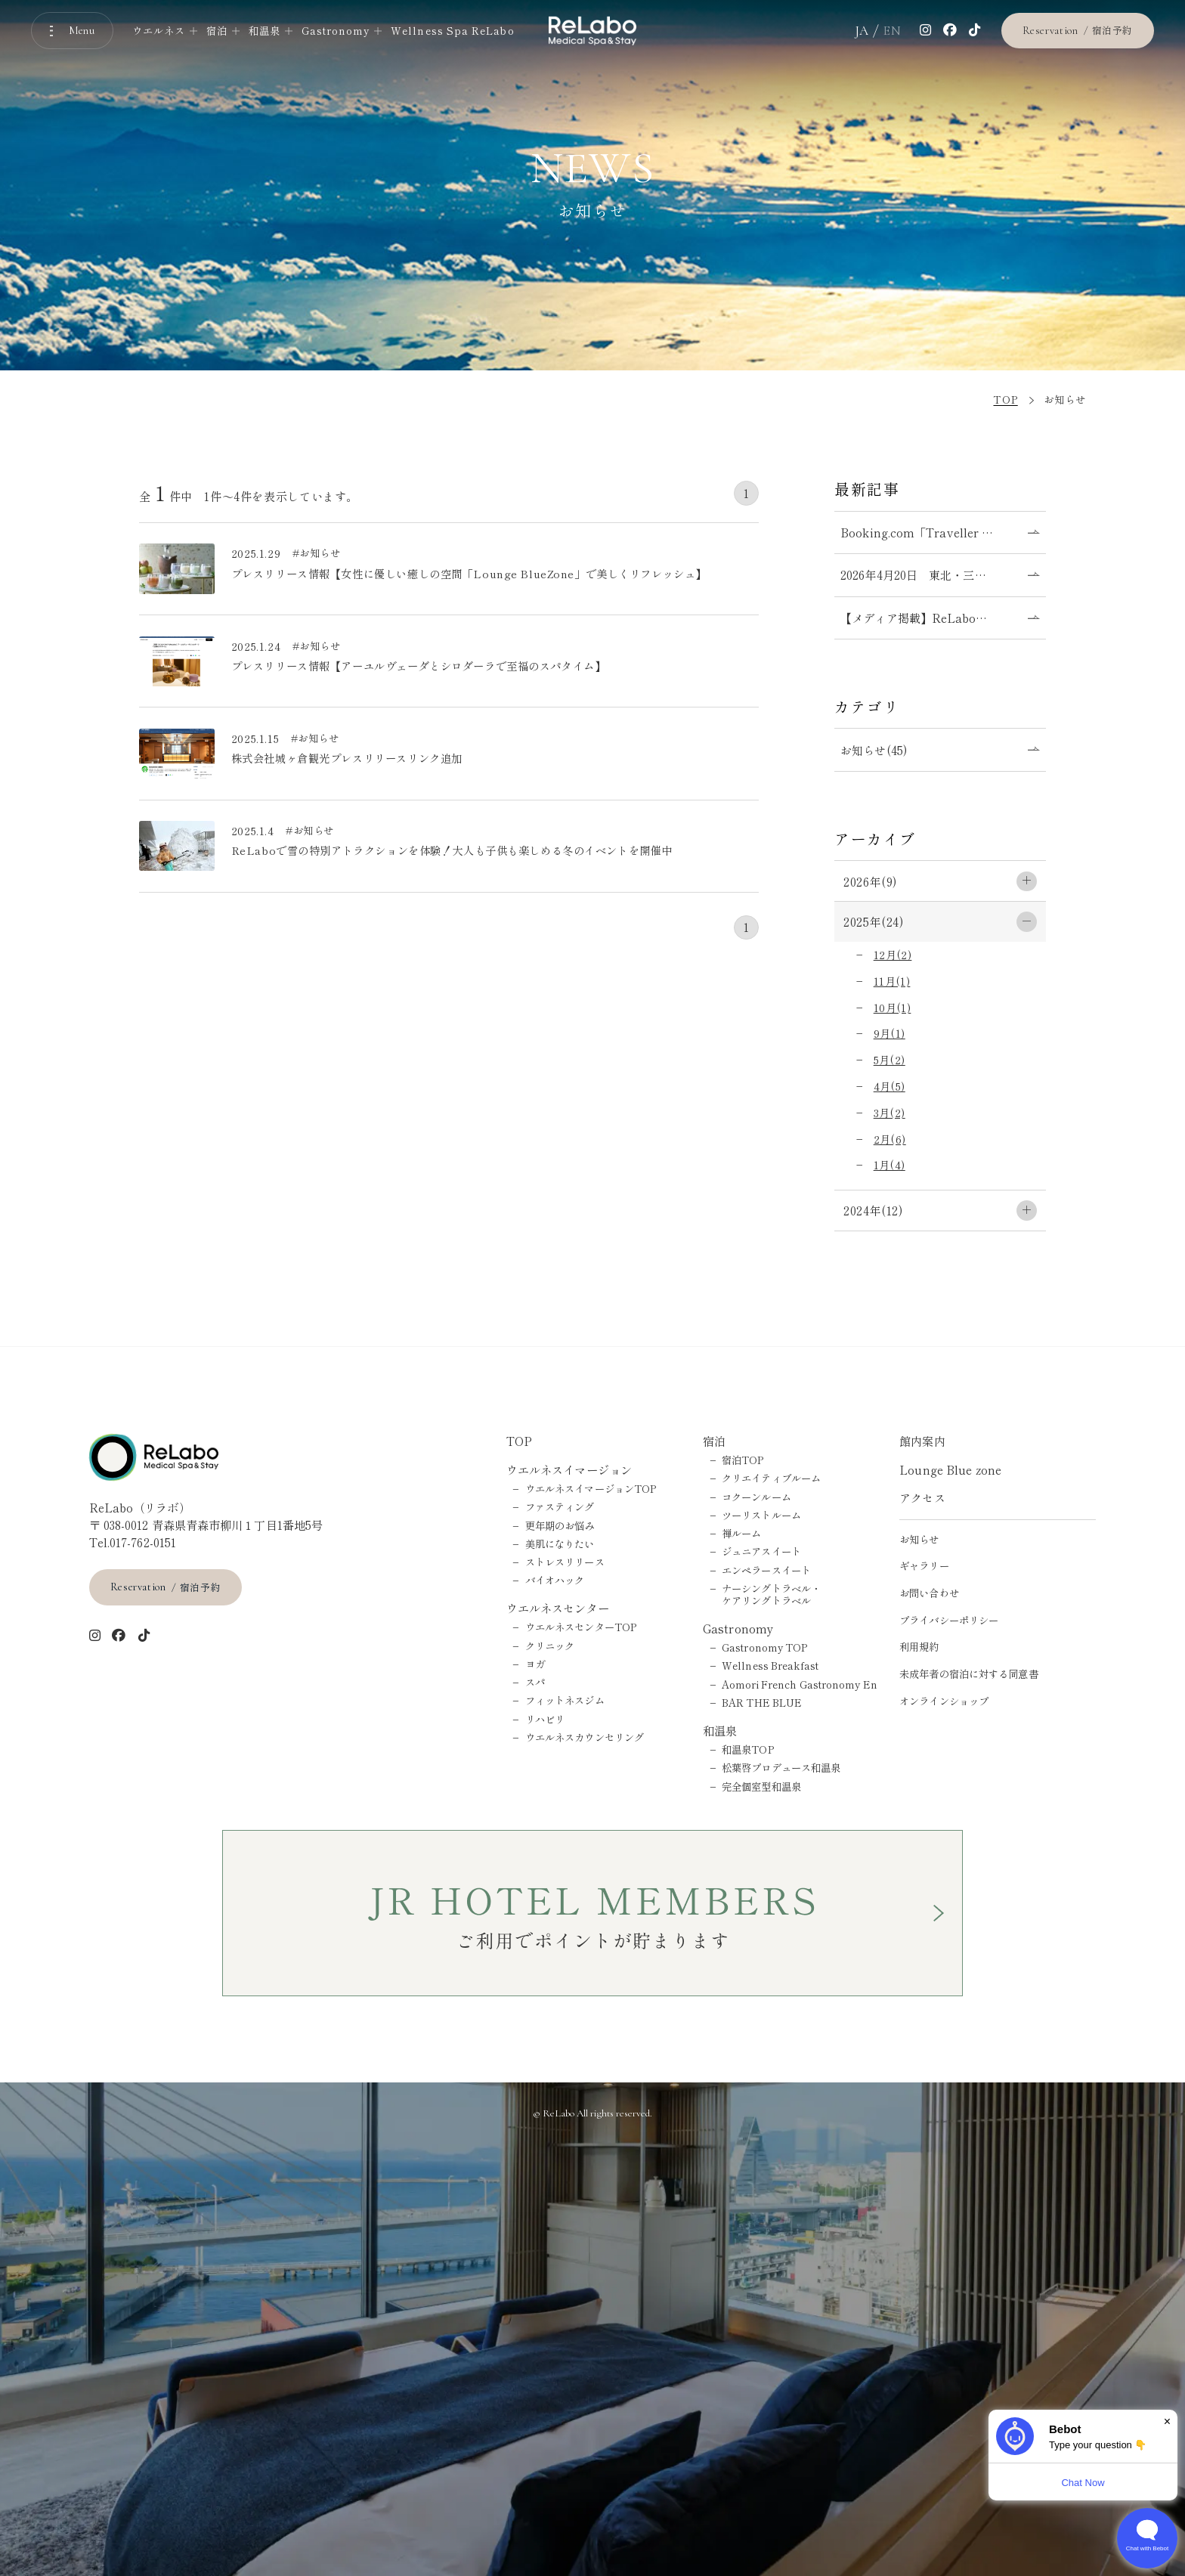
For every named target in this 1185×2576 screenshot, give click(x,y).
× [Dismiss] (1167, 2421)
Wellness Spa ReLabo (452, 31)
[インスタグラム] (926, 30)
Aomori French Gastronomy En (799, 1684)
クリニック (550, 1645)
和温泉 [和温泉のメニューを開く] (264, 31)
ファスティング (560, 1506)
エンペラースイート (766, 1570)
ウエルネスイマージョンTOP (591, 1488)
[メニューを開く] (72, 30)
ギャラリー (924, 1565)
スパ (535, 1682)
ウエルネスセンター (557, 1608)
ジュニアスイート (761, 1551)
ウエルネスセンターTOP (580, 1627)
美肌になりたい (560, 1543)
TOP (519, 1440)
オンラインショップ (944, 1701)
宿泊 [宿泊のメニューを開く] (216, 31)
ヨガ (535, 1664)
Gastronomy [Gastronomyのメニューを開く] (336, 31)
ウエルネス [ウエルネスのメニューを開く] (158, 31)
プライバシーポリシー (948, 1620)
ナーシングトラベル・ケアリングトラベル (771, 1594)
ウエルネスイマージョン (569, 1469)
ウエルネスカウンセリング (584, 1737)
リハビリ (545, 1719)
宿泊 (714, 1440)
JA (862, 31)
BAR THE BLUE (762, 1702)
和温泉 (720, 1730)
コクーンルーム (756, 1497)
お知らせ (919, 1539)
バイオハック (555, 1580)
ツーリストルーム (761, 1515)
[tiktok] (975, 30)
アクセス (922, 1497)
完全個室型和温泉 (761, 1786)
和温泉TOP (748, 1749)
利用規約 (919, 1646)
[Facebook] (950, 30)
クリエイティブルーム (771, 1478)
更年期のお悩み (560, 1525)
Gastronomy (738, 1628)
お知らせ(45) (873, 750)
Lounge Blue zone (950, 1469)
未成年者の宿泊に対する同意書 (968, 1673)
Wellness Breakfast (770, 1665)
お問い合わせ (929, 1593)
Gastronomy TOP (765, 1647)
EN (892, 31)
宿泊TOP (743, 1460)
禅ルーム (741, 1533)
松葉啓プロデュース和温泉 (781, 1767)
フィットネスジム (565, 1700)
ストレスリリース (565, 1562)
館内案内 (922, 1440)
